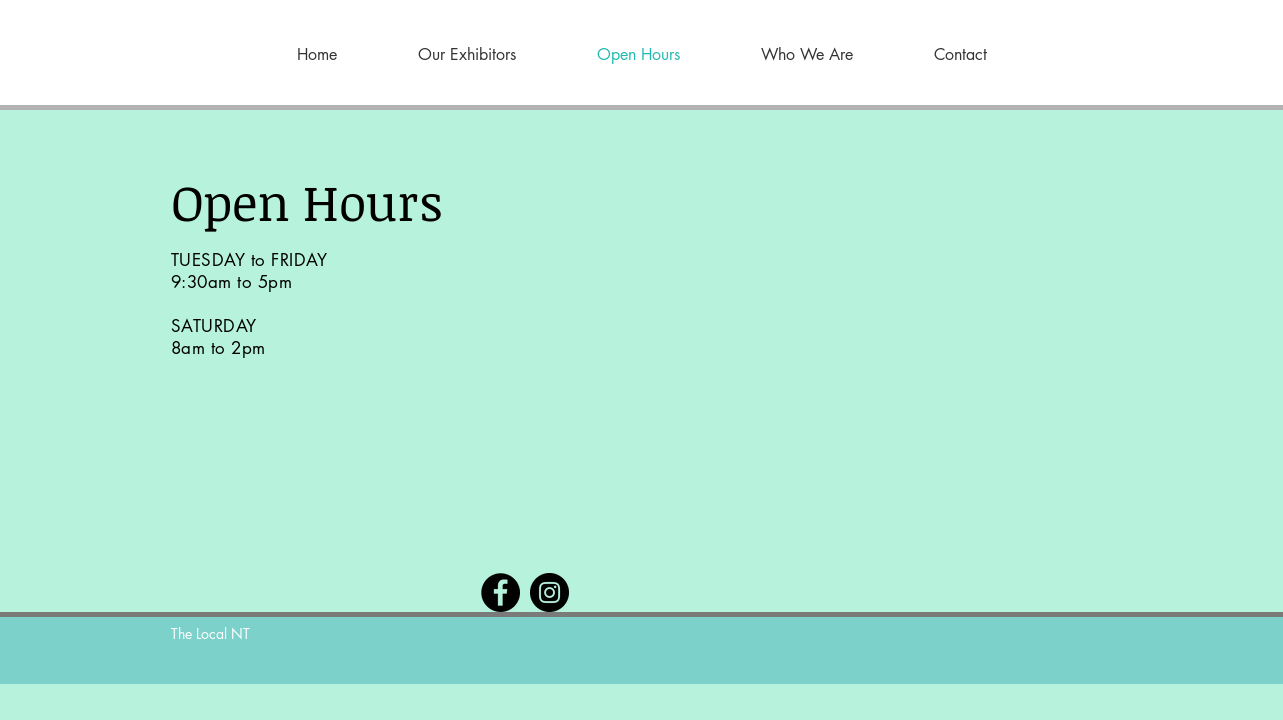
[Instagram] (549, 592)
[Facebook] (500, 592)
